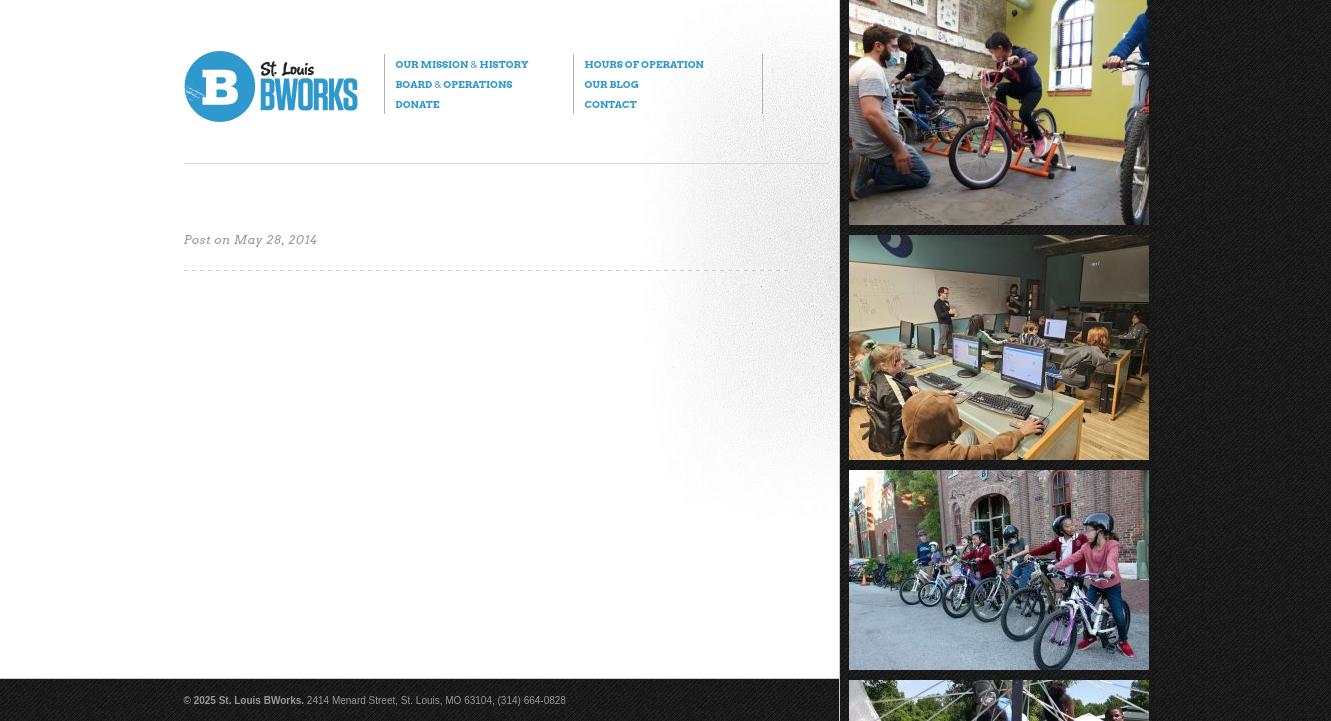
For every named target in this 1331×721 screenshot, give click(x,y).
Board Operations (454, 84)
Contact (611, 104)
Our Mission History (462, 64)
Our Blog (612, 84)
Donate (418, 104)
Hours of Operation (644, 64)
